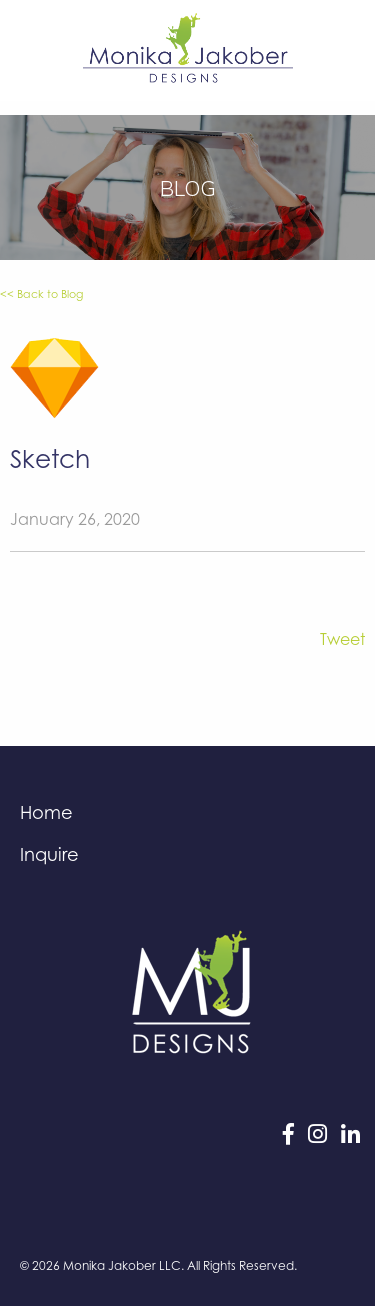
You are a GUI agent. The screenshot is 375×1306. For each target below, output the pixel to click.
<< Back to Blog (41, 294)
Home (46, 812)
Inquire (49, 854)
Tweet (342, 639)
